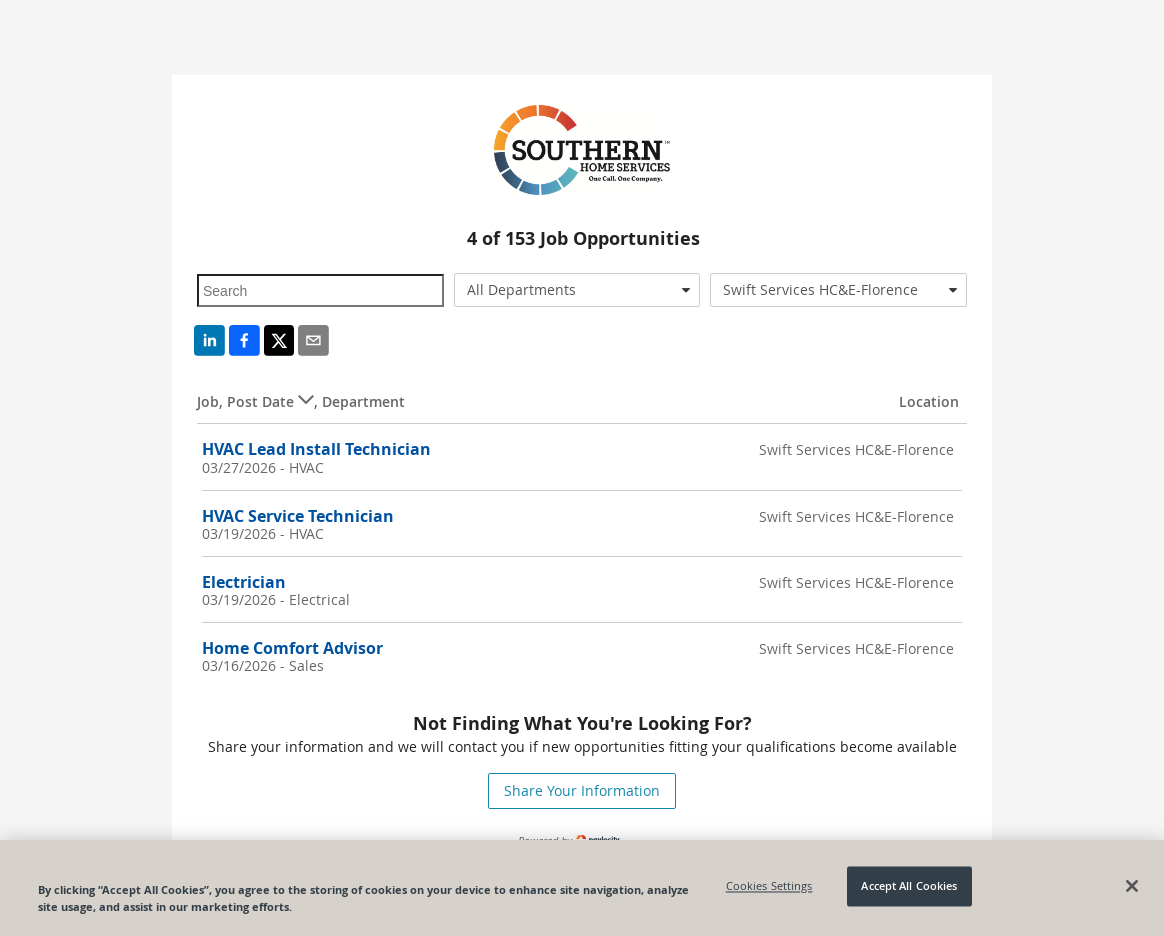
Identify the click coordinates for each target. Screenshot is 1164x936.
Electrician (244, 582)
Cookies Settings (769, 886)
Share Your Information (582, 790)
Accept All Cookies (909, 886)
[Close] (1132, 886)
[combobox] (577, 290)
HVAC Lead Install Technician (316, 449)
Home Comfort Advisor (292, 648)
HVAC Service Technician (298, 516)
